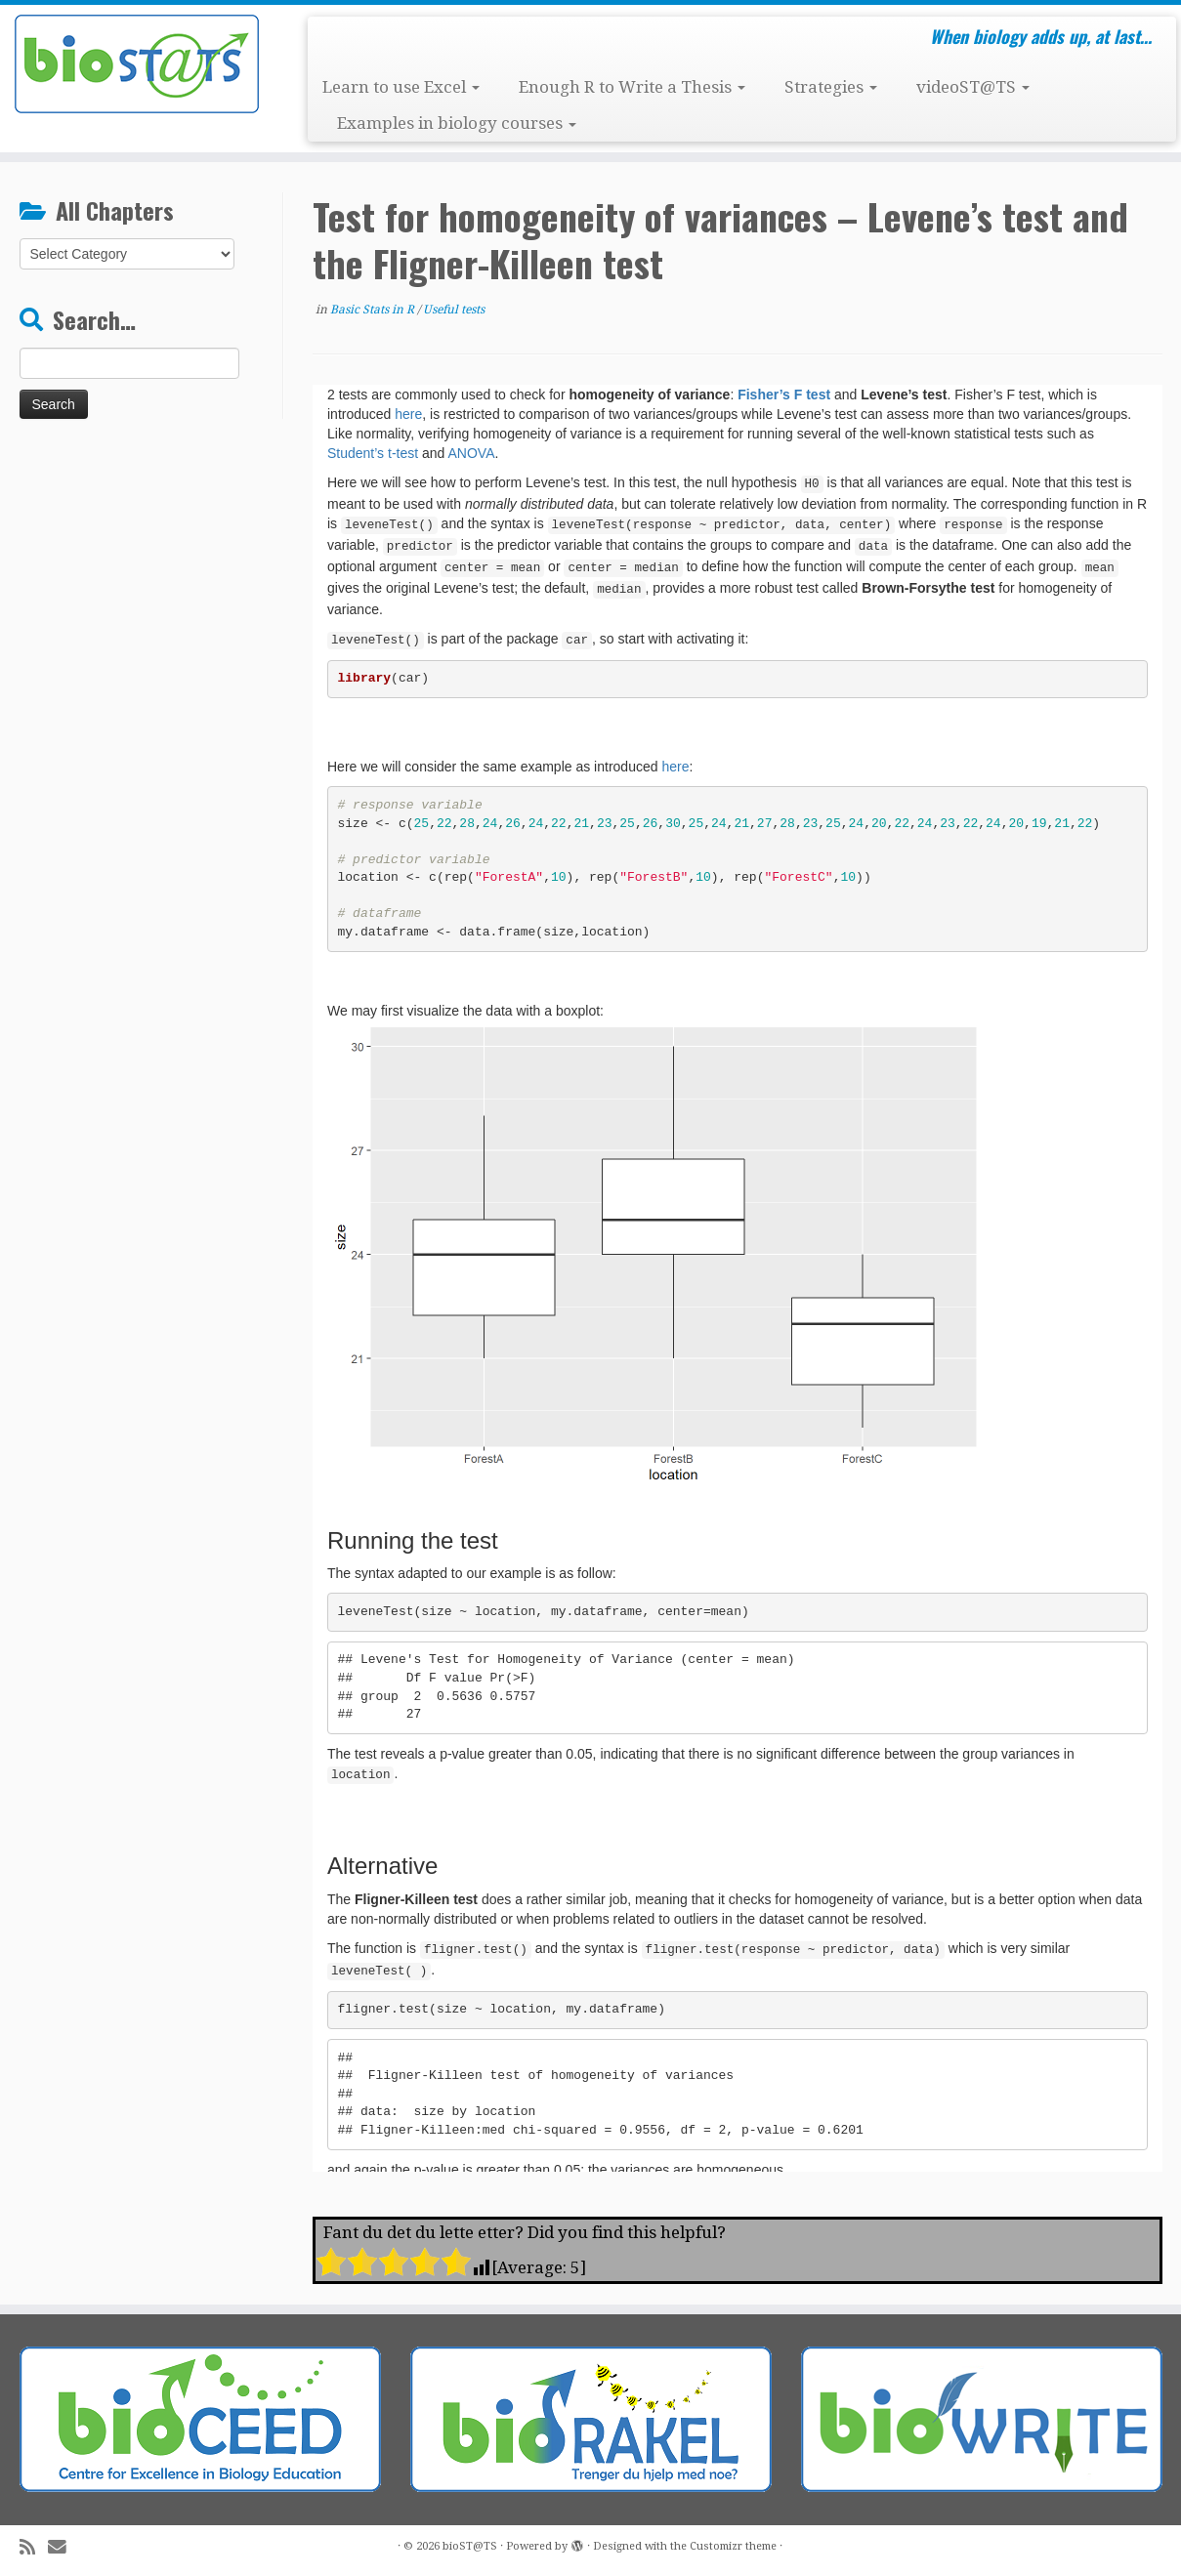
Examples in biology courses (456, 123)
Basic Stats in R (373, 309)
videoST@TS (973, 87)
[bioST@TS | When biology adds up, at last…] (136, 64)
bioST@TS (470, 2546)
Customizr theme (733, 2546)
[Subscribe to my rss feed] (34, 2547)
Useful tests (454, 309)
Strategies (830, 87)
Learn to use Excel (401, 87)
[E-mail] (63, 2547)
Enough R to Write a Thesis (632, 87)
